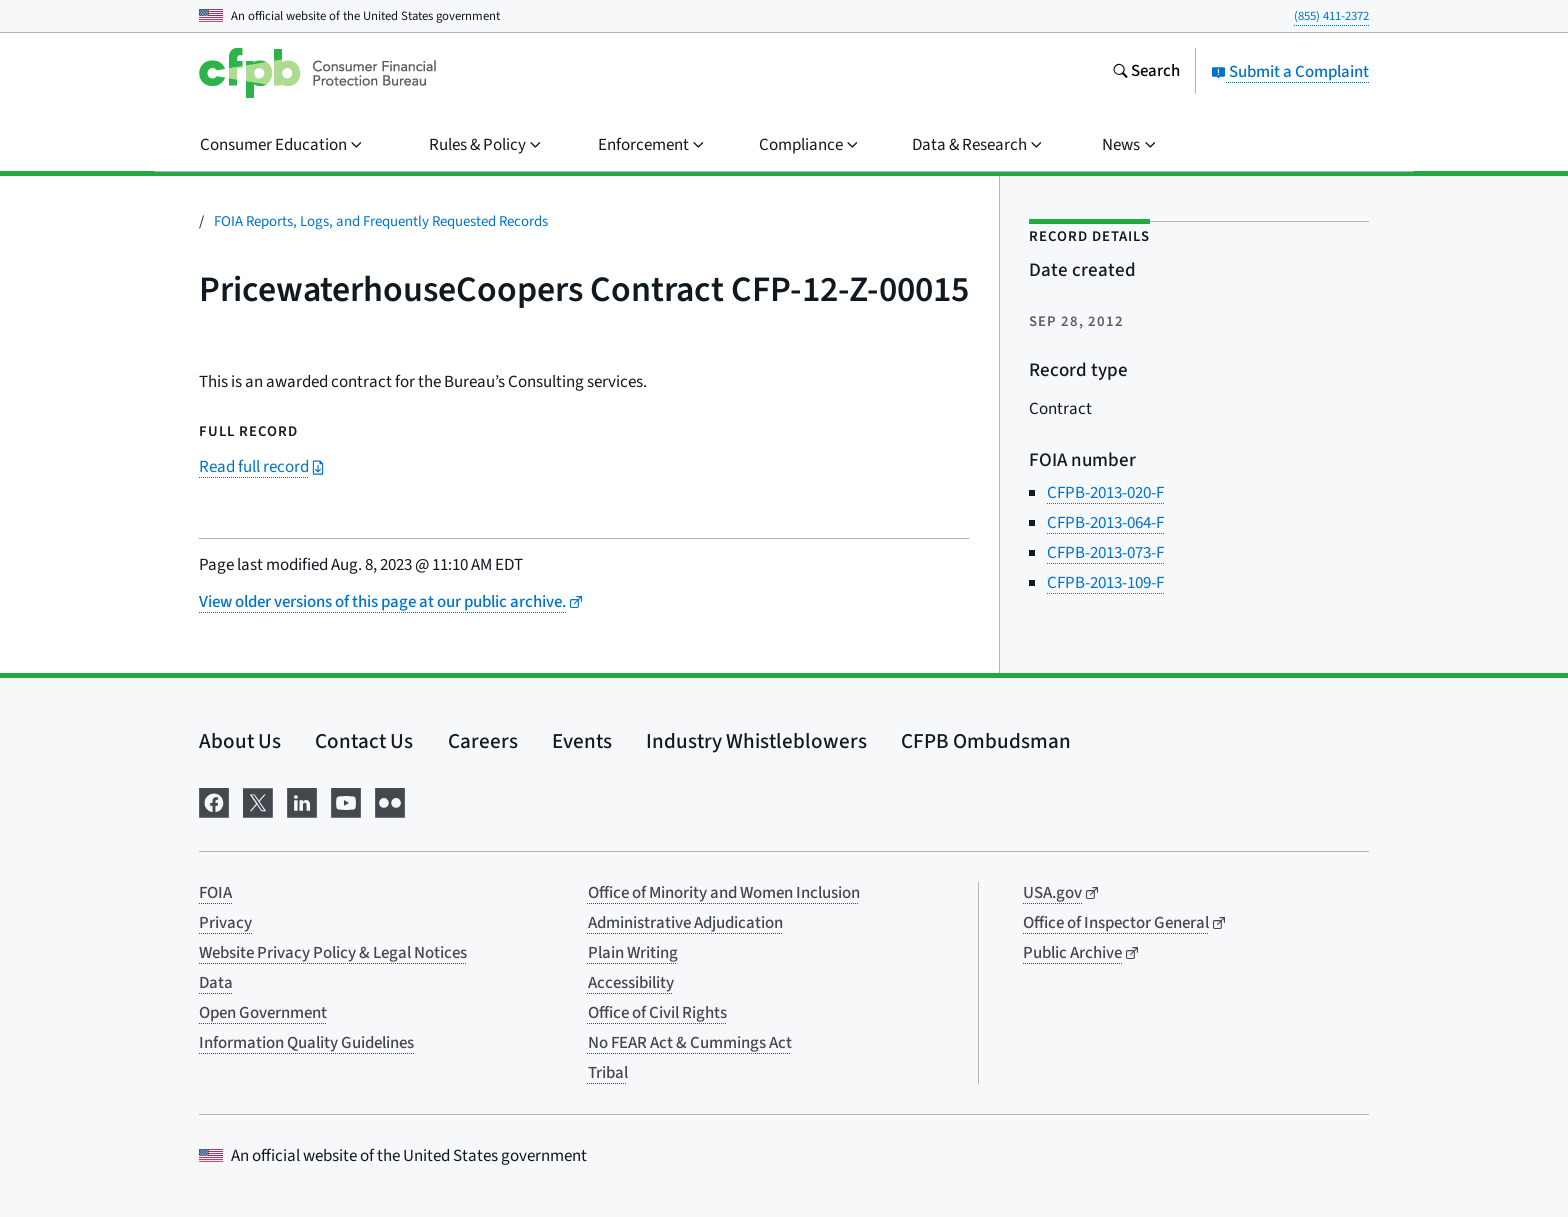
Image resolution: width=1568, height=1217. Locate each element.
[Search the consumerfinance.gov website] (1146, 73)
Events (582, 741)
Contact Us (364, 741)
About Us (240, 741)
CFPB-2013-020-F (1105, 493)
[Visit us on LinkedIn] (302, 801)
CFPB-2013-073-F (1105, 553)
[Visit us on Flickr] (390, 801)
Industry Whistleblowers (756, 741)
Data (216, 983)
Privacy (225, 923)
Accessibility (631, 983)
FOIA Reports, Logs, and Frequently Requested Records (381, 221)
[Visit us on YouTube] (346, 801)
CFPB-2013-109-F (1105, 583)
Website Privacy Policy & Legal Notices (333, 953)
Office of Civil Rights (657, 1013)
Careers (483, 741)
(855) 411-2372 (1331, 16)
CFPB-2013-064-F (1105, 523)
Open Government (263, 1013)
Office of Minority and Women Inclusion (724, 893)
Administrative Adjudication (685, 923)
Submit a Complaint (1290, 72)
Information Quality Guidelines (306, 1043)
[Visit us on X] (258, 801)
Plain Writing (633, 953)
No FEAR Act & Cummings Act (690, 1043)
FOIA (215, 893)
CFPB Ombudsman (986, 741)
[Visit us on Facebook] (214, 801)
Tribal (608, 1073)
